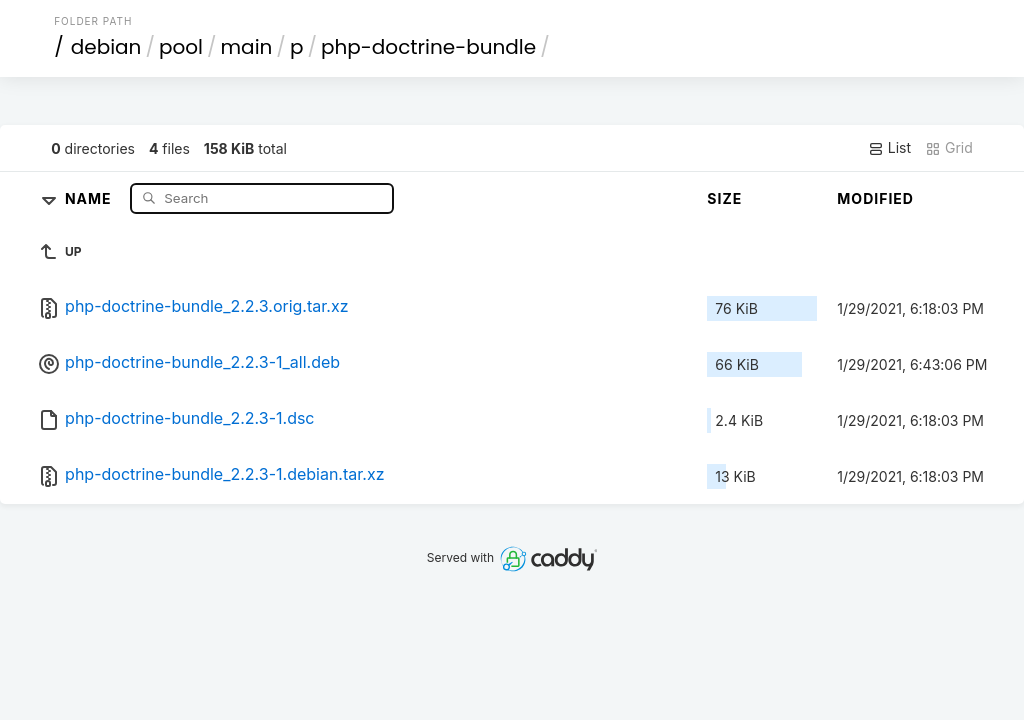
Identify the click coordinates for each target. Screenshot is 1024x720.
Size (724, 198)
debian (106, 47)
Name (90, 197)
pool (181, 47)
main (247, 47)
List (889, 148)
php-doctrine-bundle (428, 47)
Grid (949, 148)
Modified (875, 198)
